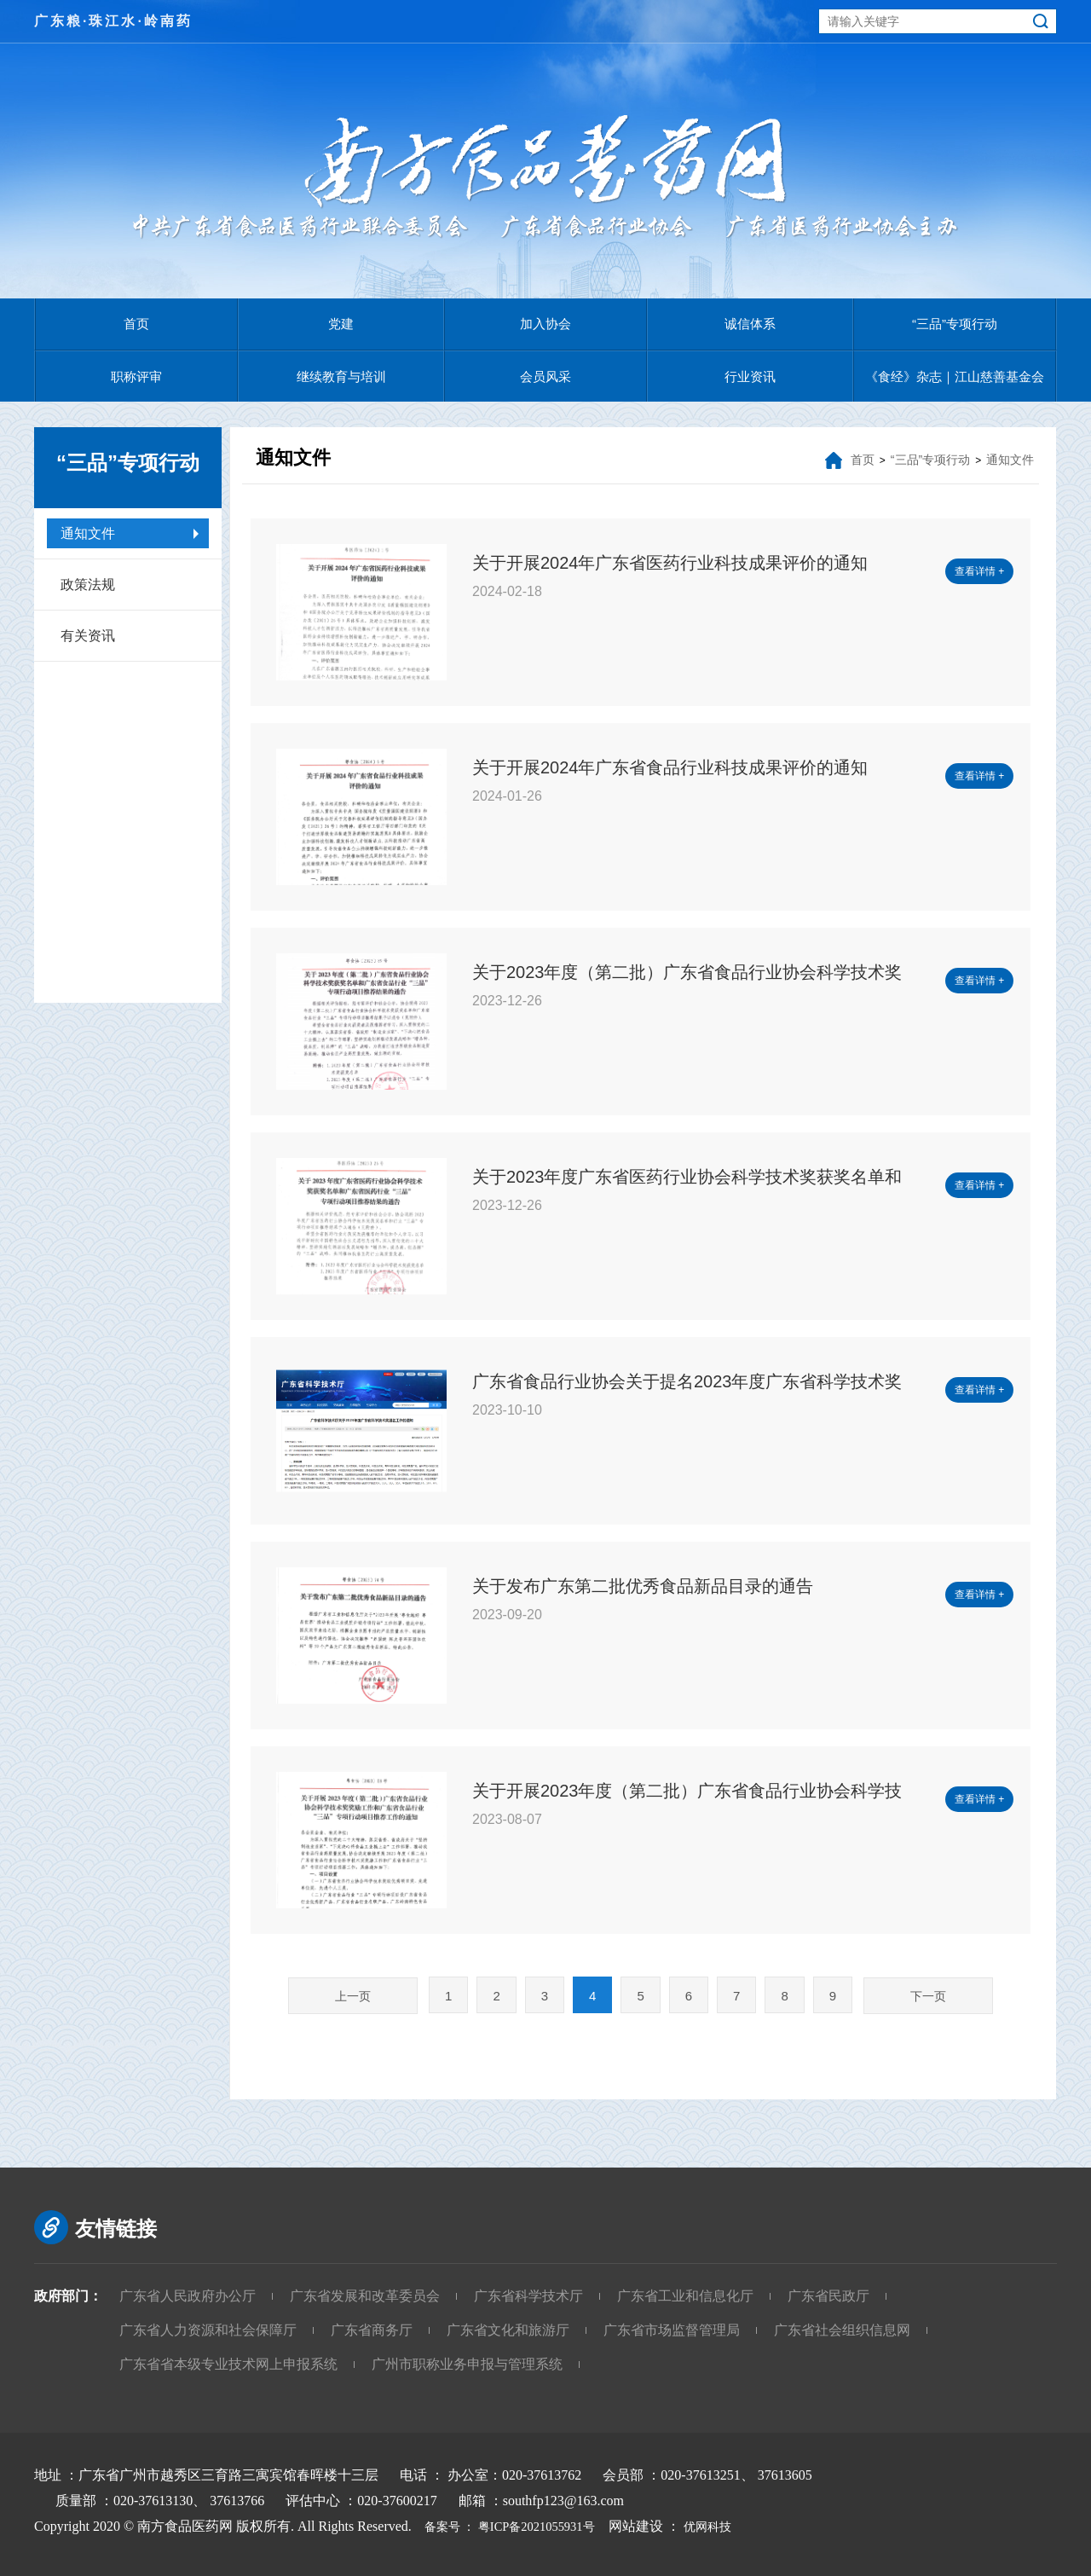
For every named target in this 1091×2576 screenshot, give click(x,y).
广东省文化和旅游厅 (508, 2330)
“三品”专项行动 (954, 323)
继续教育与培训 (341, 376)
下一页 (928, 1996)
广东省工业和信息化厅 (685, 2296)
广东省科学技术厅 (528, 2296)
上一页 (353, 1996)
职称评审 (136, 376)
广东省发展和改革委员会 (365, 2296)
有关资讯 (88, 635)
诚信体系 (750, 323)
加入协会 (545, 323)
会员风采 (545, 376)
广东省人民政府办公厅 (187, 2296)
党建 (341, 323)
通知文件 (88, 533)
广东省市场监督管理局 (671, 2330)
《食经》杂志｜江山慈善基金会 (954, 376)
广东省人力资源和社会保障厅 (208, 2330)
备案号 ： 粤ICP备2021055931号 (516, 2526)
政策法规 (88, 584)
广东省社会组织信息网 (842, 2330)
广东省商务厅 (372, 2330)
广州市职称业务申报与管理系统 (467, 2364)
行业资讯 (750, 376)
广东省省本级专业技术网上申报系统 (228, 2364)
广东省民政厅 (828, 2296)
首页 (136, 323)
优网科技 (733, 2526)
